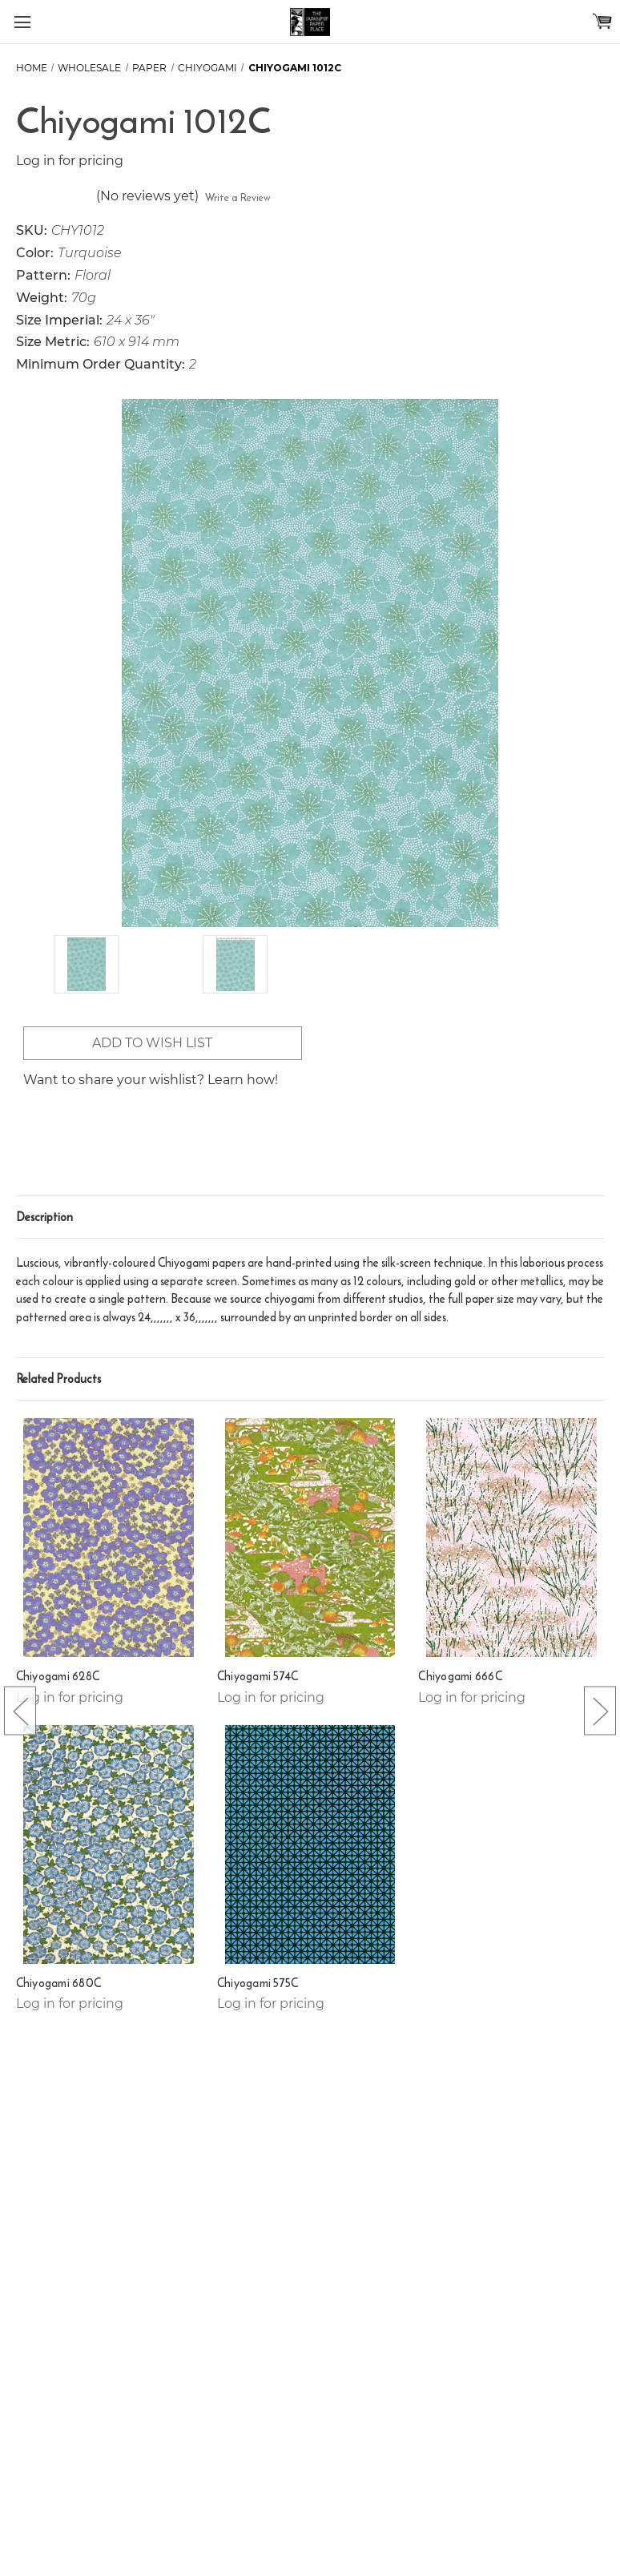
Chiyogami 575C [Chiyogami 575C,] (258, 1983)
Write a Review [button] (238, 197)
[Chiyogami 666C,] (511, 1537)
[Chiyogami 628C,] (108, 1537)
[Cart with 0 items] (602, 21)
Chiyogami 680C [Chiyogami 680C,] (59, 1983)
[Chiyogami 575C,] (310, 1844)
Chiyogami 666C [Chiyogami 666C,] (460, 1676)
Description (44, 1216)
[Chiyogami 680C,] (108, 1844)
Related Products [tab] (58, 1378)
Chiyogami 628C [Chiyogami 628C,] (58, 1676)
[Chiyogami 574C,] (310, 1537)
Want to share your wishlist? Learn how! (150, 1079)
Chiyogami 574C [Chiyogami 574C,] (258, 1676)
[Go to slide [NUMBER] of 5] (20, 1711)
